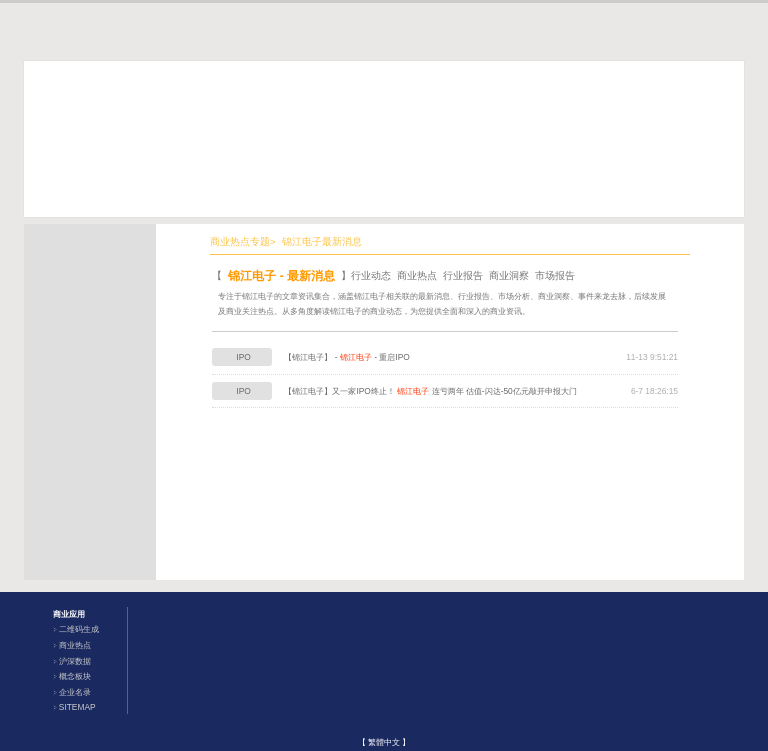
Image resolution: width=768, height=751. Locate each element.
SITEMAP (77, 707)
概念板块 (75, 676)
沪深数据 (75, 661)
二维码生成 (79, 629)
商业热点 (75, 645)
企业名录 (75, 692)
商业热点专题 (240, 241)
